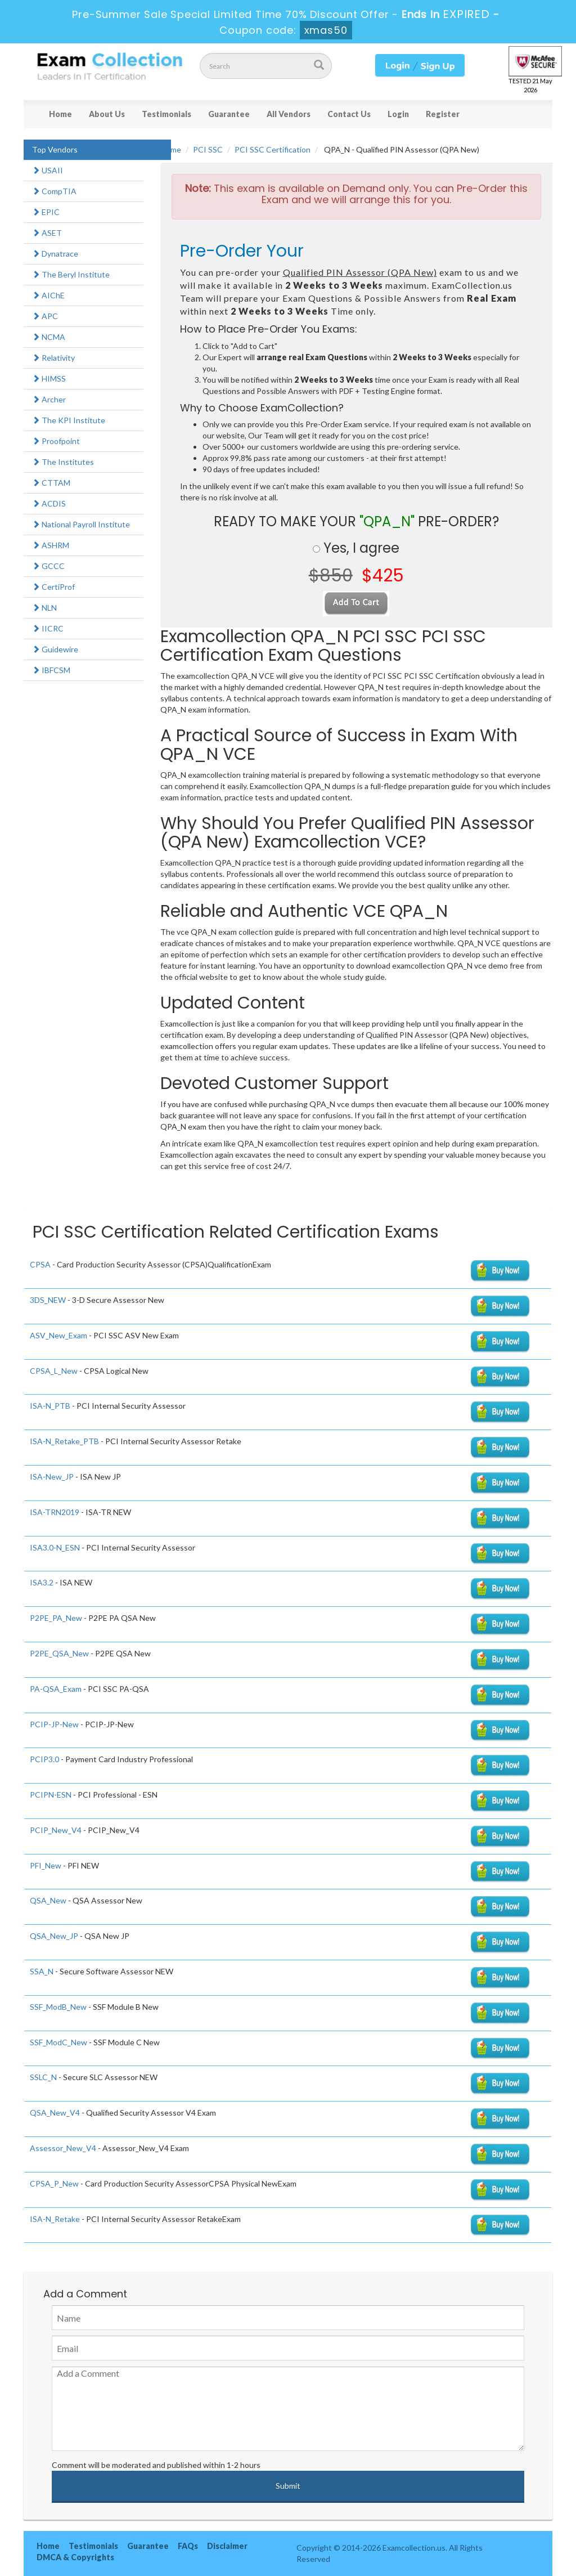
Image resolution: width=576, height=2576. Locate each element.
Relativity (53, 357)
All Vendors (288, 114)
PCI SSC (208, 149)
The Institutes (63, 462)
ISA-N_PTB (50, 1405)
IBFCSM (51, 670)
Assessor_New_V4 (63, 2148)
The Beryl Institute (71, 274)
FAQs (188, 2546)
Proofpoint (56, 441)
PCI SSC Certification (272, 149)
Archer (49, 399)
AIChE (48, 295)
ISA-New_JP (52, 1476)
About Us (107, 114)
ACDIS (49, 503)
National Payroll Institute (81, 524)
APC (45, 316)
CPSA (40, 1264)
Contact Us (349, 114)
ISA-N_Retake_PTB (64, 1441)
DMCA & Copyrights (75, 2557)
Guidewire (55, 649)
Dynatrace (55, 253)
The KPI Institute (68, 420)
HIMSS (49, 378)
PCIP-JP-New (54, 1724)
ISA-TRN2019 (54, 1512)
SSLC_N (43, 2077)
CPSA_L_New (54, 1371)
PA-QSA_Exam (56, 1689)
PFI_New (45, 1865)
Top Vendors (55, 149)
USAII (47, 170)
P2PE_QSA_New (59, 1653)
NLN (44, 607)
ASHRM (50, 545)
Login (398, 114)
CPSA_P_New (54, 2183)
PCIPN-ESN (50, 1794)
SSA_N (41, 1971)
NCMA (48, 337)
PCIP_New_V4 (56, 1830)
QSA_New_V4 (55, 2112)
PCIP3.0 (44, 1759)
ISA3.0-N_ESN (55, 1547)
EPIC (46, 212)
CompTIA (54, 191)
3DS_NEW (48, 1300)
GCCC (48, 566)
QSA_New (48, 1900)
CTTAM (51, 482)
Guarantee (229, 114)
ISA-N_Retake (55, 2219)
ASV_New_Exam (58, 1335)
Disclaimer (227, 2546)
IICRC (48, 628)
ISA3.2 (41, 1582)
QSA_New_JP (54, 1936)
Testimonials (166, 114)
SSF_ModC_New (58, 2042)
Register (443, 114)
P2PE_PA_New (56, 1618)
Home (60, 114)
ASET (47, 233)
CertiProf (53, 587)
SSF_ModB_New (58, 2006)
